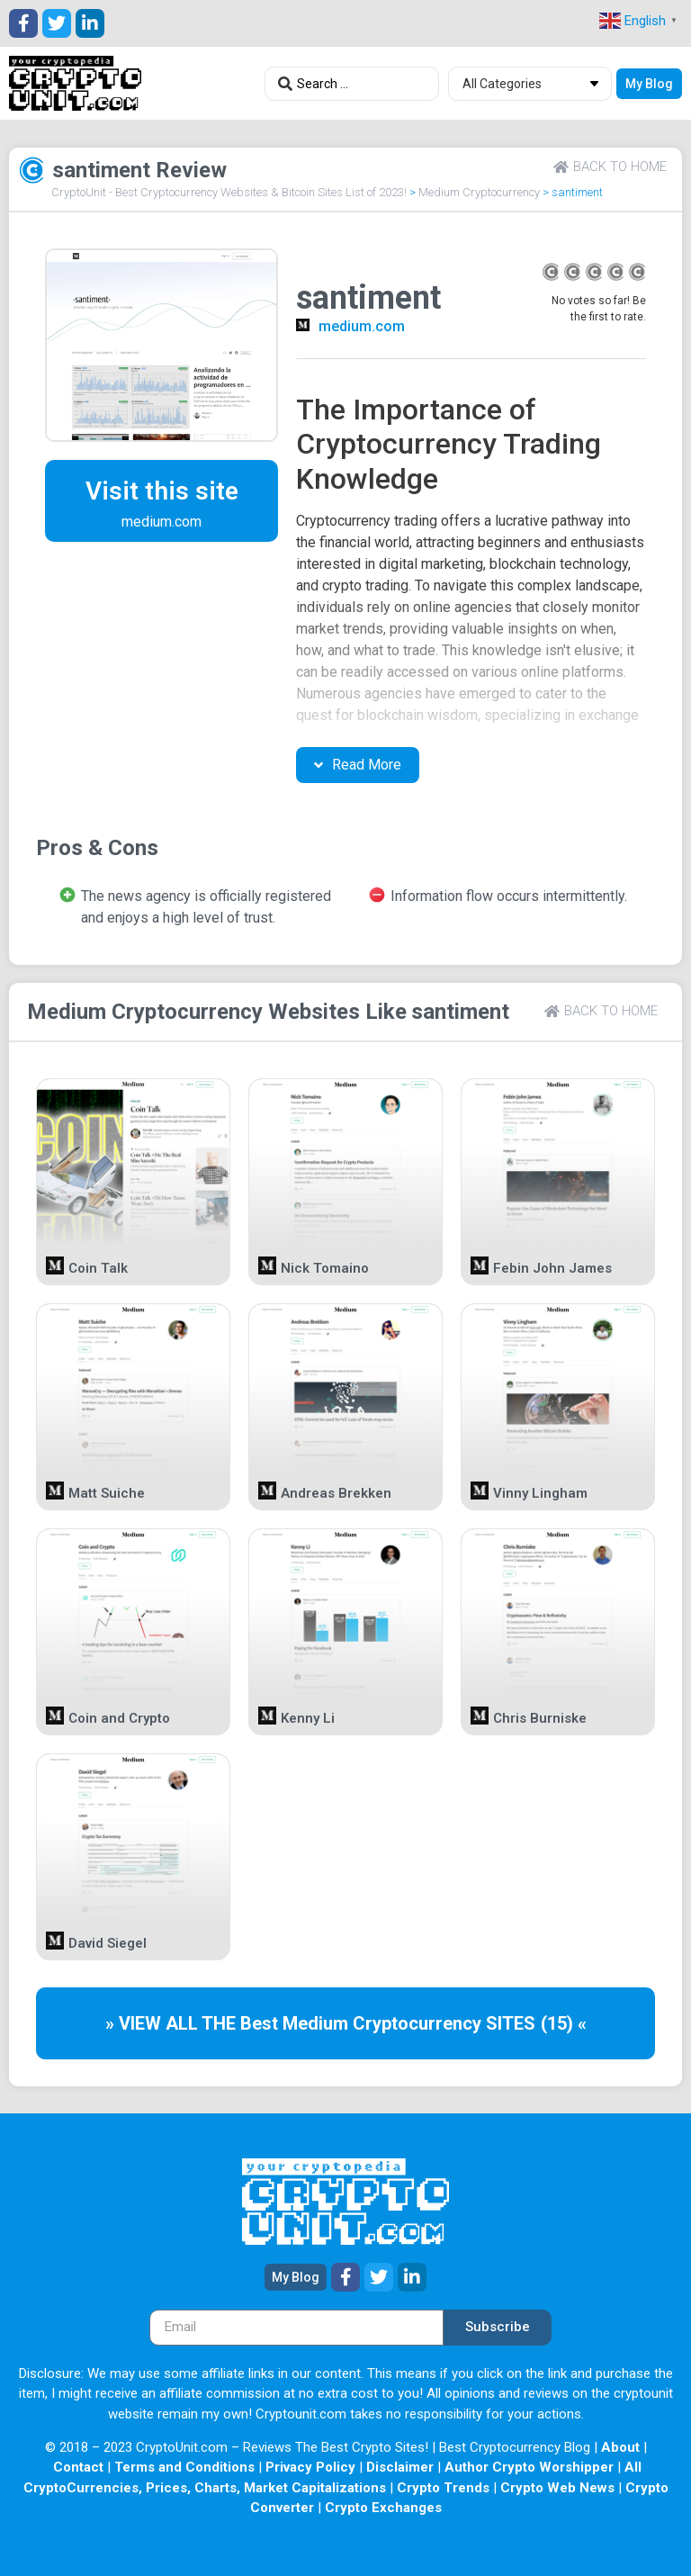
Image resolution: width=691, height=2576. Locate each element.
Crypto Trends (443, 2488)
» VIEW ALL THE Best (194, 2023)
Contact (78, 2467)
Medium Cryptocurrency (479, 192)
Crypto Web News (557, 2488)
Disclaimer (400, 2467)
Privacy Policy (310, 2467)
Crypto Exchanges (383, 2507)
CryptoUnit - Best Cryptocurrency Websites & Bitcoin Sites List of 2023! (229, 192)
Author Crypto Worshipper (529, 2467)
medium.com (362, 326)
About (620, 2447)
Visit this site (161, 491)
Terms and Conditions (184, 2467)
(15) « (564, 2023)
